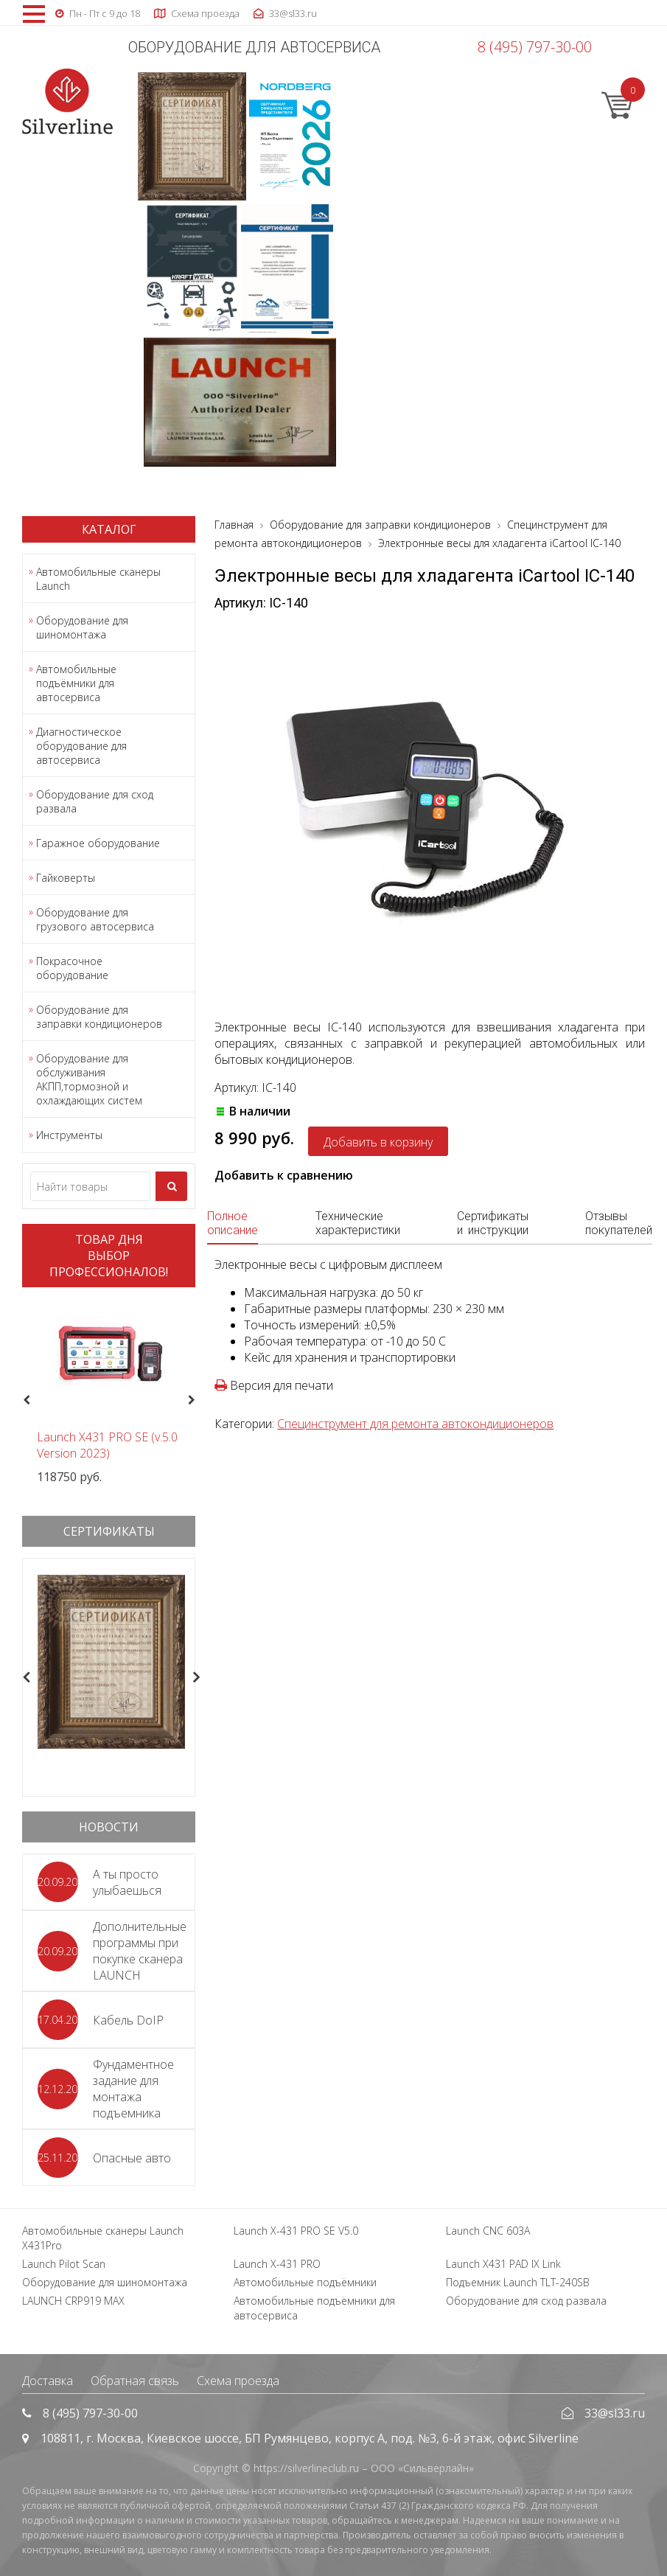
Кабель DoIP (128, 2020)
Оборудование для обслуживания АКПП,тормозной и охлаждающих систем (89, 1079)
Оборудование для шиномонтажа (82, 627)
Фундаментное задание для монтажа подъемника (133, 2088)
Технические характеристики (357, 1223)
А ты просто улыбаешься (127, 1882)
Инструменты (69, 1135)
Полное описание (232, 1223)
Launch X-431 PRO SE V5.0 (296, 2231)
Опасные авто (132, 2158)
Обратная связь (135, 2381)
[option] (108, 1391)
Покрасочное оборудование (72, 968)
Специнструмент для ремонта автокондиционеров (415, 1424)
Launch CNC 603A (488, 2231)
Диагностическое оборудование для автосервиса (81, 746)
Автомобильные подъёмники (305, 2282)
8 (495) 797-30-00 (535, 47)
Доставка (47, 2381)
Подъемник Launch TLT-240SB (518, 2282)
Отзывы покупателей (618, 1223)
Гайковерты (65, 878)
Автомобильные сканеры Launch (98, 579)
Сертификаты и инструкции (492, 1223)
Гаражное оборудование (98, 843)
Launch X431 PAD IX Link (503, 2264)
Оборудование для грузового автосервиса (95, 919)
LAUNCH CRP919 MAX (73, 2301)
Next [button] (197, 1400)
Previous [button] (24, 1400)
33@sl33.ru (614, 2413)
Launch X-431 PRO (277, 2264)
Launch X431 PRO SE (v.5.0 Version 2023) (107, 1445)
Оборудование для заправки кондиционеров (99, 1017)
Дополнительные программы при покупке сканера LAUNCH (139, 1950)
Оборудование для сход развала (94, 801)
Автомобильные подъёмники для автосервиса (76, 683)
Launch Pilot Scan (63, 2264)
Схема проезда (238, 2381)
